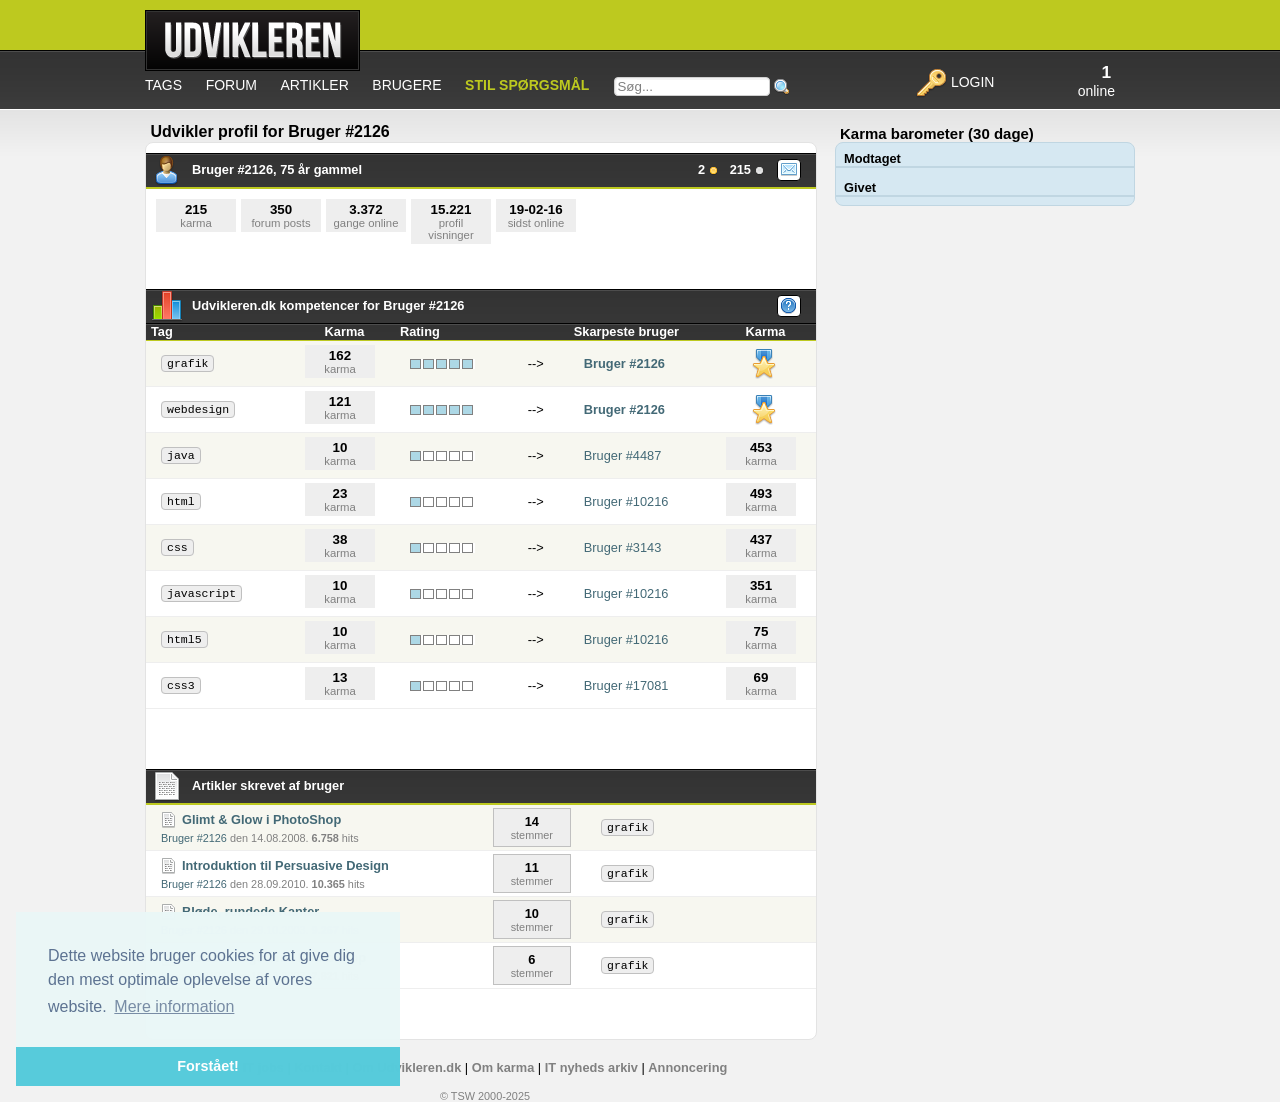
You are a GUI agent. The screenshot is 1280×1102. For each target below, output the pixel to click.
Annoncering (687, 1067)
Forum (231, 85)
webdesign (198, 409)
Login (954, 82)
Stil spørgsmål (527, 85)
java (181, 455)
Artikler (315, 85)
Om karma (503, 1067)
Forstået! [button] (208, 1066)
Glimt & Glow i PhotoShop (261, 819)
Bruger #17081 (626, 685)
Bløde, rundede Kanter (250, 911)
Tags (163, 85)
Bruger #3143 (623, 547)
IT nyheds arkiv (591, 1067)
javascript (201, 593)
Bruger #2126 (624, 363)
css (177, 547)
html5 (184, 639)
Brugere (406, 85)
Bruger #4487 (623, 455)
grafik (187, 363)
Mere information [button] (174, 1006)
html (181, 501)
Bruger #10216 (626, 501)
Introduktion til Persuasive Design (285, 865)
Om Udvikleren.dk (406, 1067)
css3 (181, 685)
